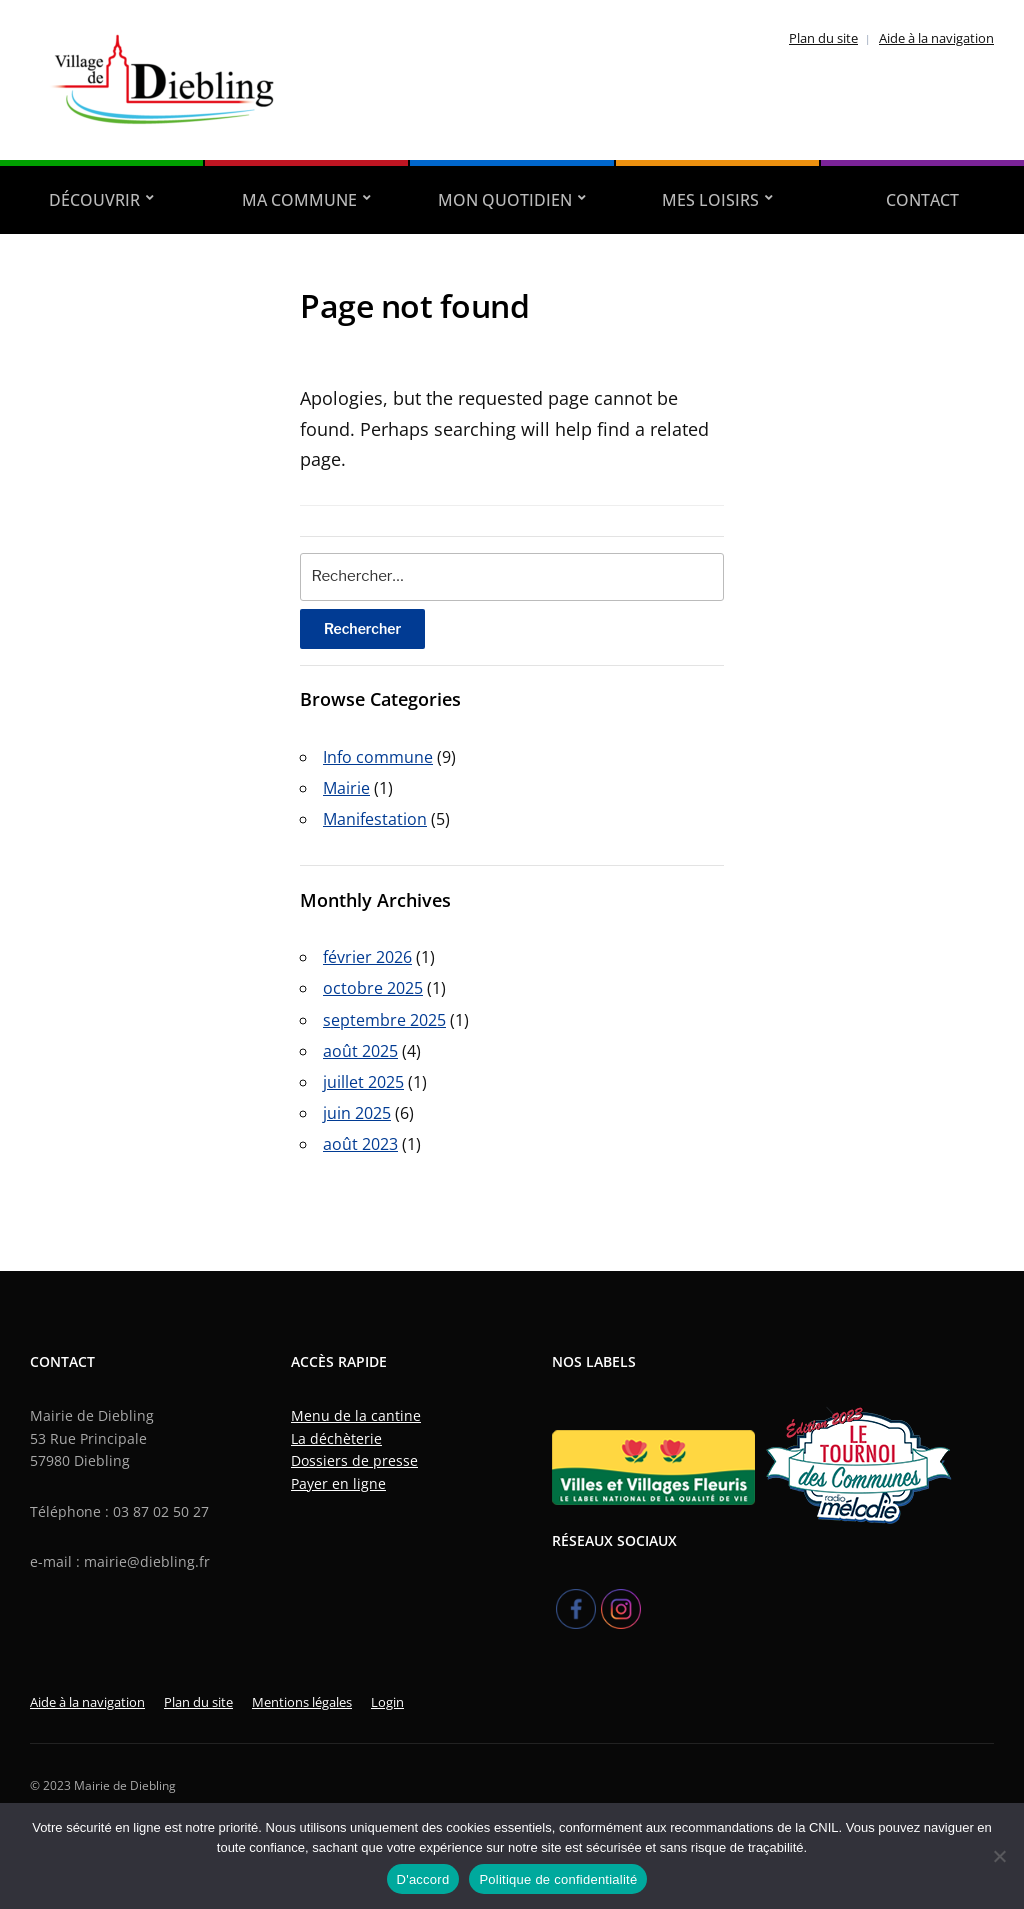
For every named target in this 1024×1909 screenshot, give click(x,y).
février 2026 (367, 957)
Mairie (346, 788)
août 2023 (360, 1144)
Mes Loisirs (710, 200)
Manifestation (375, 819)
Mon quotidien (505, 200)
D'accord (423, 1879)
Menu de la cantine (356, 1415)
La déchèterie (336, 1438)
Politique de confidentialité (558, 1879)
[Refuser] (999, 1856)
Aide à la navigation (936, 38)
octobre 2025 (373, 988)
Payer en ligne (338, 1483)
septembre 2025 (384, 1020)
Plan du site (823, 38)
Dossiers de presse (354, 1460)
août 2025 (360, 1051)
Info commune (378, 757)
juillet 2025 (363, 1082)
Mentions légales (302, 1702)
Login (387, 1702)
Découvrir (94, 200)
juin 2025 (357, 1113)
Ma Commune (299, 200)
